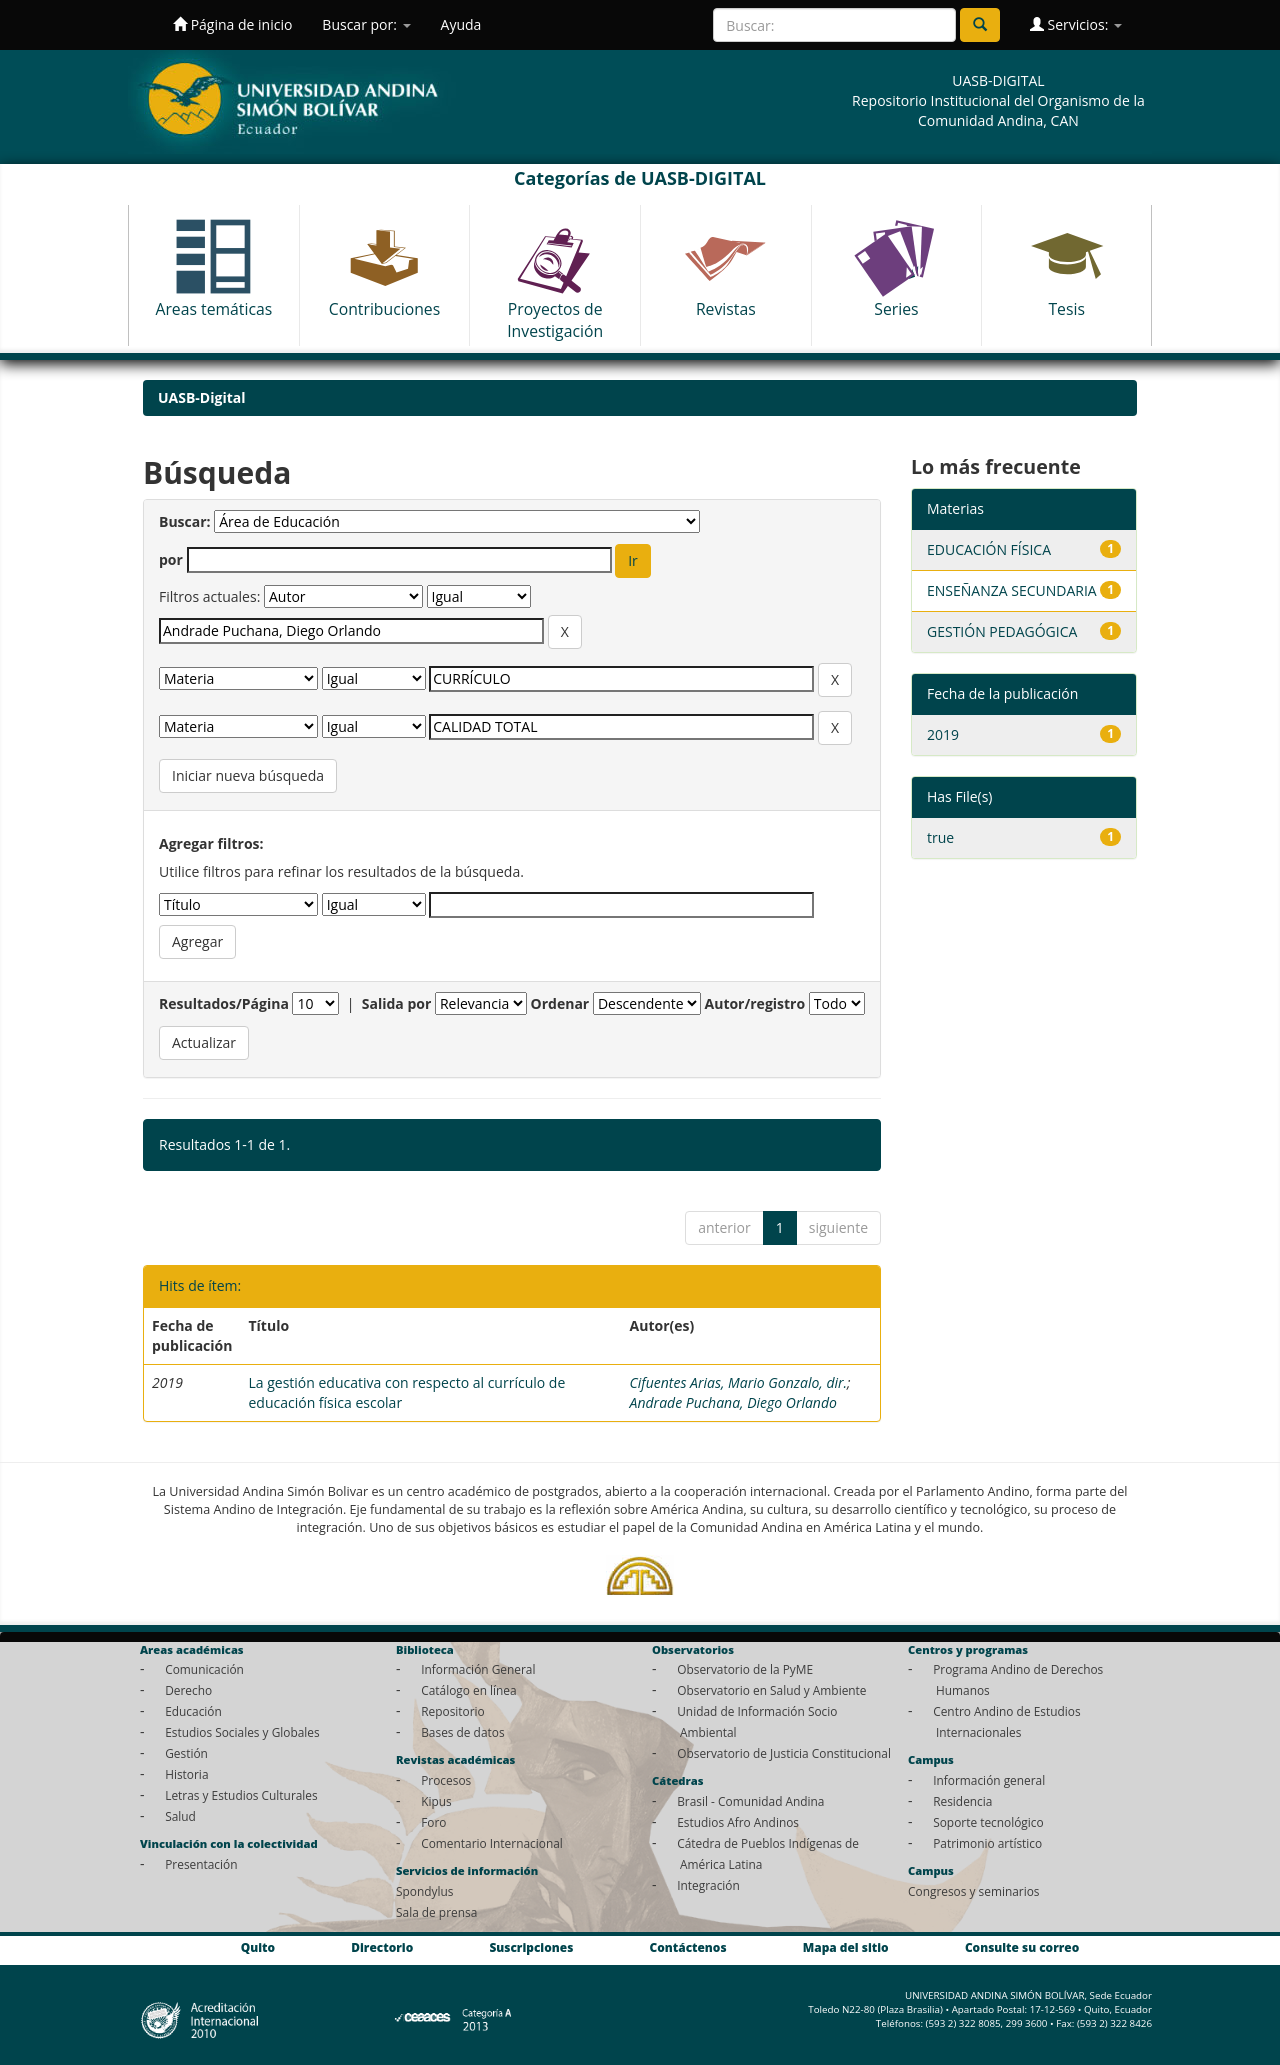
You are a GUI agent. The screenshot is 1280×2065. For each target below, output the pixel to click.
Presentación (201, 1864)
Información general (989, 1780)
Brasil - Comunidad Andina (750, 1801)
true (940, 837)
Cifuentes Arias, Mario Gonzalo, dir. (738, 1382)
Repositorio (453, 1711)
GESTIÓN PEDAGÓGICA (1002, 631)
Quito (258, 1948)
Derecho (188, 1690)
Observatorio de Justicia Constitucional (784, 1753)
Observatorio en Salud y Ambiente (771, 1690)
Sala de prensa (436, 1912)
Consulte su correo (1022, 1948)
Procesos (446, 1780)
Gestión (186, 1753)
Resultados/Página (224, 1003)
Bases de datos (462, 1732)
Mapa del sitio (846, 1948)
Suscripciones (531, 1948)
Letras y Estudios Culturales (241, 1795)
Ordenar (560, 1003)
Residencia (962, 1801)
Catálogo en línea (468, 1690)
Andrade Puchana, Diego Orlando (733, 1402)
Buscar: (185, 521)
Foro (433, 1822)
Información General (478, 1669)
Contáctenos (688, 1948)
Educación (193, 1711)
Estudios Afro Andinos (738, 1822)
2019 (943, 734)
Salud (180, 1816)
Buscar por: (366, 24)
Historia (186, 1774)
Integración (708, 1885)
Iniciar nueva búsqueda (248, 775)
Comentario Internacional (492, 1843)
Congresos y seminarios (973, 1891)
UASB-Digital (202, 397)
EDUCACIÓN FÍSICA (989, 549)
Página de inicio (232, 24)
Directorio (382, 1948)
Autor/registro (755, 1003)
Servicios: (1076, 24)
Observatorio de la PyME (745, 1669)
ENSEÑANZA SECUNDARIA (1012, 590)
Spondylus (424, 1891)
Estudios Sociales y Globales (242, 1732)
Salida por (397, 1003)
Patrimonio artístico (987, 1843)
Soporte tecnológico (988, 1822)
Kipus (436, 1801)
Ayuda (461, 24)
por (171, 559)
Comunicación (204, 1669)
